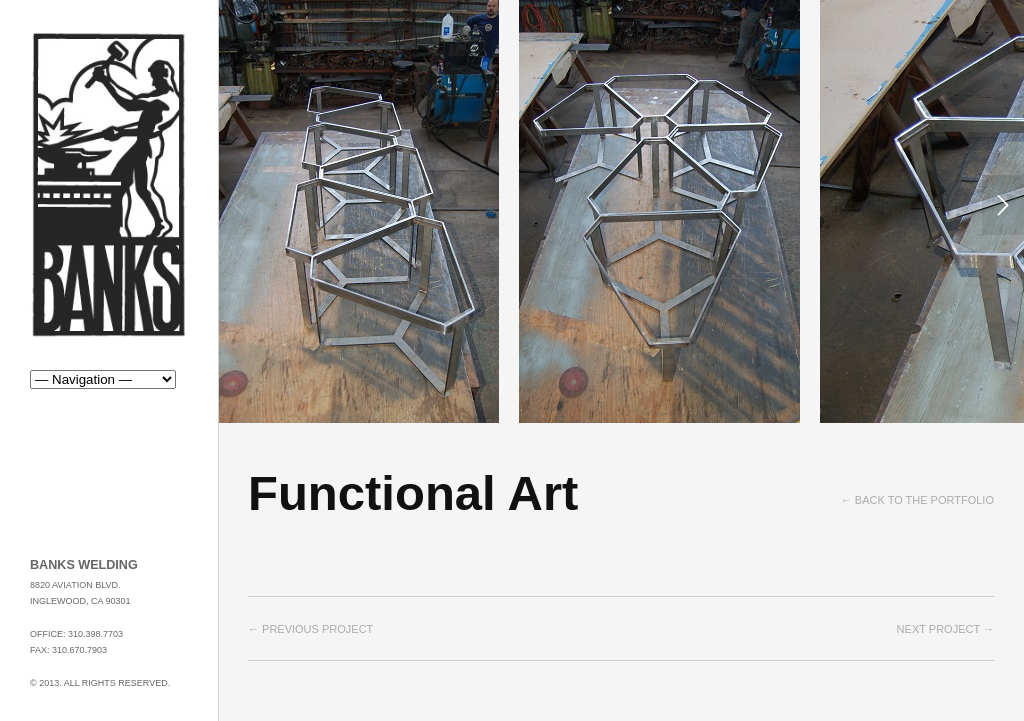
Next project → (945, 629)
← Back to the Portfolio (917, 500)
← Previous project (310, 629)
